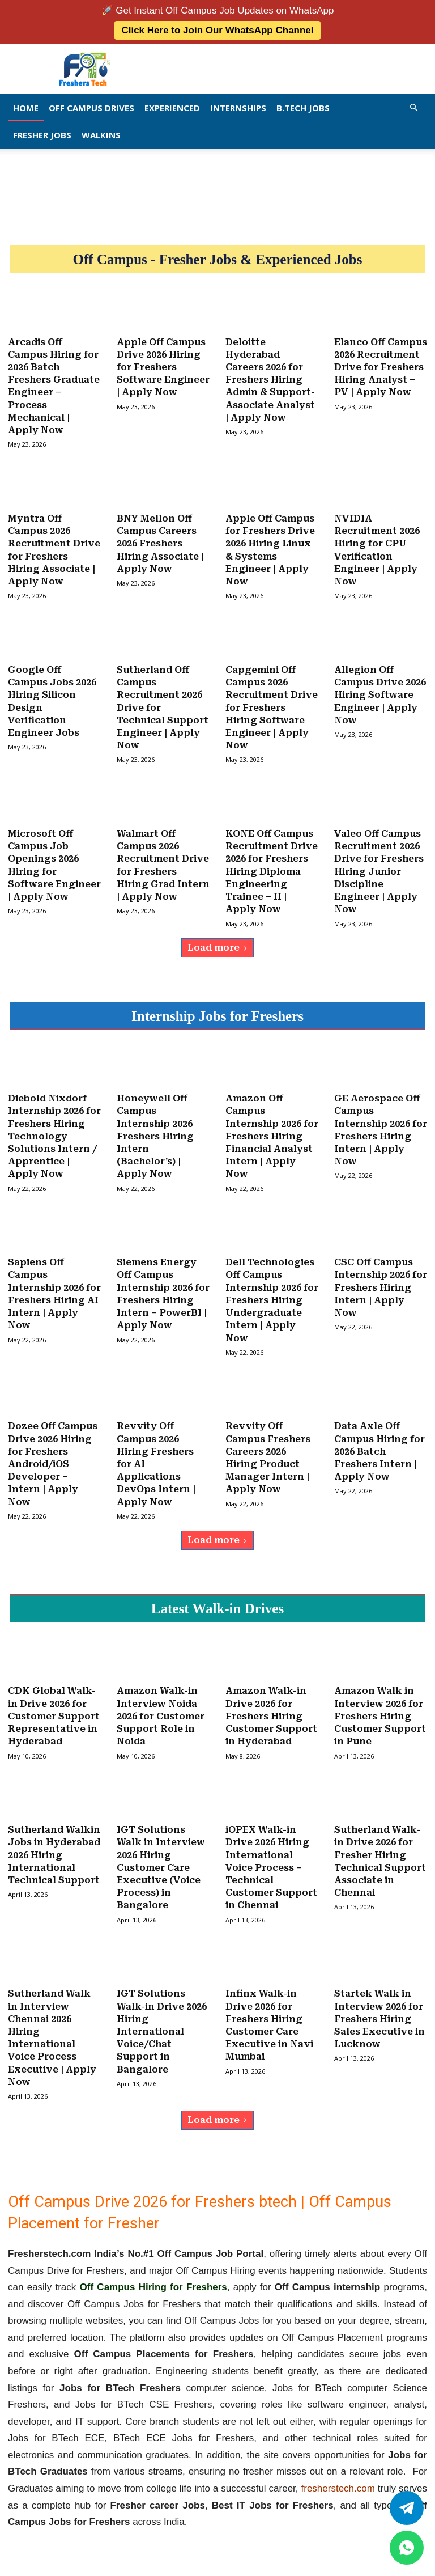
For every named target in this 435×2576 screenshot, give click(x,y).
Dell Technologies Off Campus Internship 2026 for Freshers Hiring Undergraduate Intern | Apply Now (271, 1295)
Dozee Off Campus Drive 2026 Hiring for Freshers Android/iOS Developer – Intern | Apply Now (52, 1458)
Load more (217, 943)
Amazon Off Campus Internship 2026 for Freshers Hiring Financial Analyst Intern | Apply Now (271, 1132)
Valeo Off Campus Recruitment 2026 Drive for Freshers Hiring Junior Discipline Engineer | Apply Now (379, 868)
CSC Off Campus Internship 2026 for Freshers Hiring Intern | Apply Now (380, 1283)
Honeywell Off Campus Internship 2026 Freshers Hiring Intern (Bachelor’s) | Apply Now (155, 1132)
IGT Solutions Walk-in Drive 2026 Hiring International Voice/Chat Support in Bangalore (162, 2023)
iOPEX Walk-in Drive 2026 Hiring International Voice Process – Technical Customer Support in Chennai (271, 1860)
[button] (413, 107)
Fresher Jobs (42, 135)
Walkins (101, 135)
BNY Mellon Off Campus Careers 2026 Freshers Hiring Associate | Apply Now (160, 542)
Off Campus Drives (91, 107)
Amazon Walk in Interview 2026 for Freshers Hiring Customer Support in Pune (380, 1710)
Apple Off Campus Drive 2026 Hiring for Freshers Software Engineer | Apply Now (163, 367)
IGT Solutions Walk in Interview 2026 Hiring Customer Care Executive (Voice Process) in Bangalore (161, 1860)
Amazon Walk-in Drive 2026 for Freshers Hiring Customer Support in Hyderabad (271, 1710)
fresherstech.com (338, 2480)
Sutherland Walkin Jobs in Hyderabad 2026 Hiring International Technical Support (54, 1847)
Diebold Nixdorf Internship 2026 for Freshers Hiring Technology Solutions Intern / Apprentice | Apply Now (54, 1132)
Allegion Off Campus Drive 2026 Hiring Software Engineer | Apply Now (380, 693)
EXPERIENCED (172, 107)
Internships (238, 107)
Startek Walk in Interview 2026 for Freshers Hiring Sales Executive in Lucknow (379, 2011)
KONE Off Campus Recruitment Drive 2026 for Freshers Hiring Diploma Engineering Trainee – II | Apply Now (271, 868)
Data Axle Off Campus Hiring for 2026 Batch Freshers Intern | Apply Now (379, 1446)
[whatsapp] (407, 2548)
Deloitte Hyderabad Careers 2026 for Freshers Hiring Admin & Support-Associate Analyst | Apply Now (270, 379)
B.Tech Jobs (303, 107)
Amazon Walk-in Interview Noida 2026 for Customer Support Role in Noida (160, 1710)
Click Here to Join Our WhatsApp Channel (217, 30)
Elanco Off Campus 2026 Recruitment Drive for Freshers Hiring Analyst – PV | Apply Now (380, 367)
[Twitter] (407, 2508)
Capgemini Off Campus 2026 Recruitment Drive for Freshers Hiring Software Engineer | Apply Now (271, 705)
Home (26, 107)
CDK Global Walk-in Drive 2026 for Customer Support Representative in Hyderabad (54, 1710)
